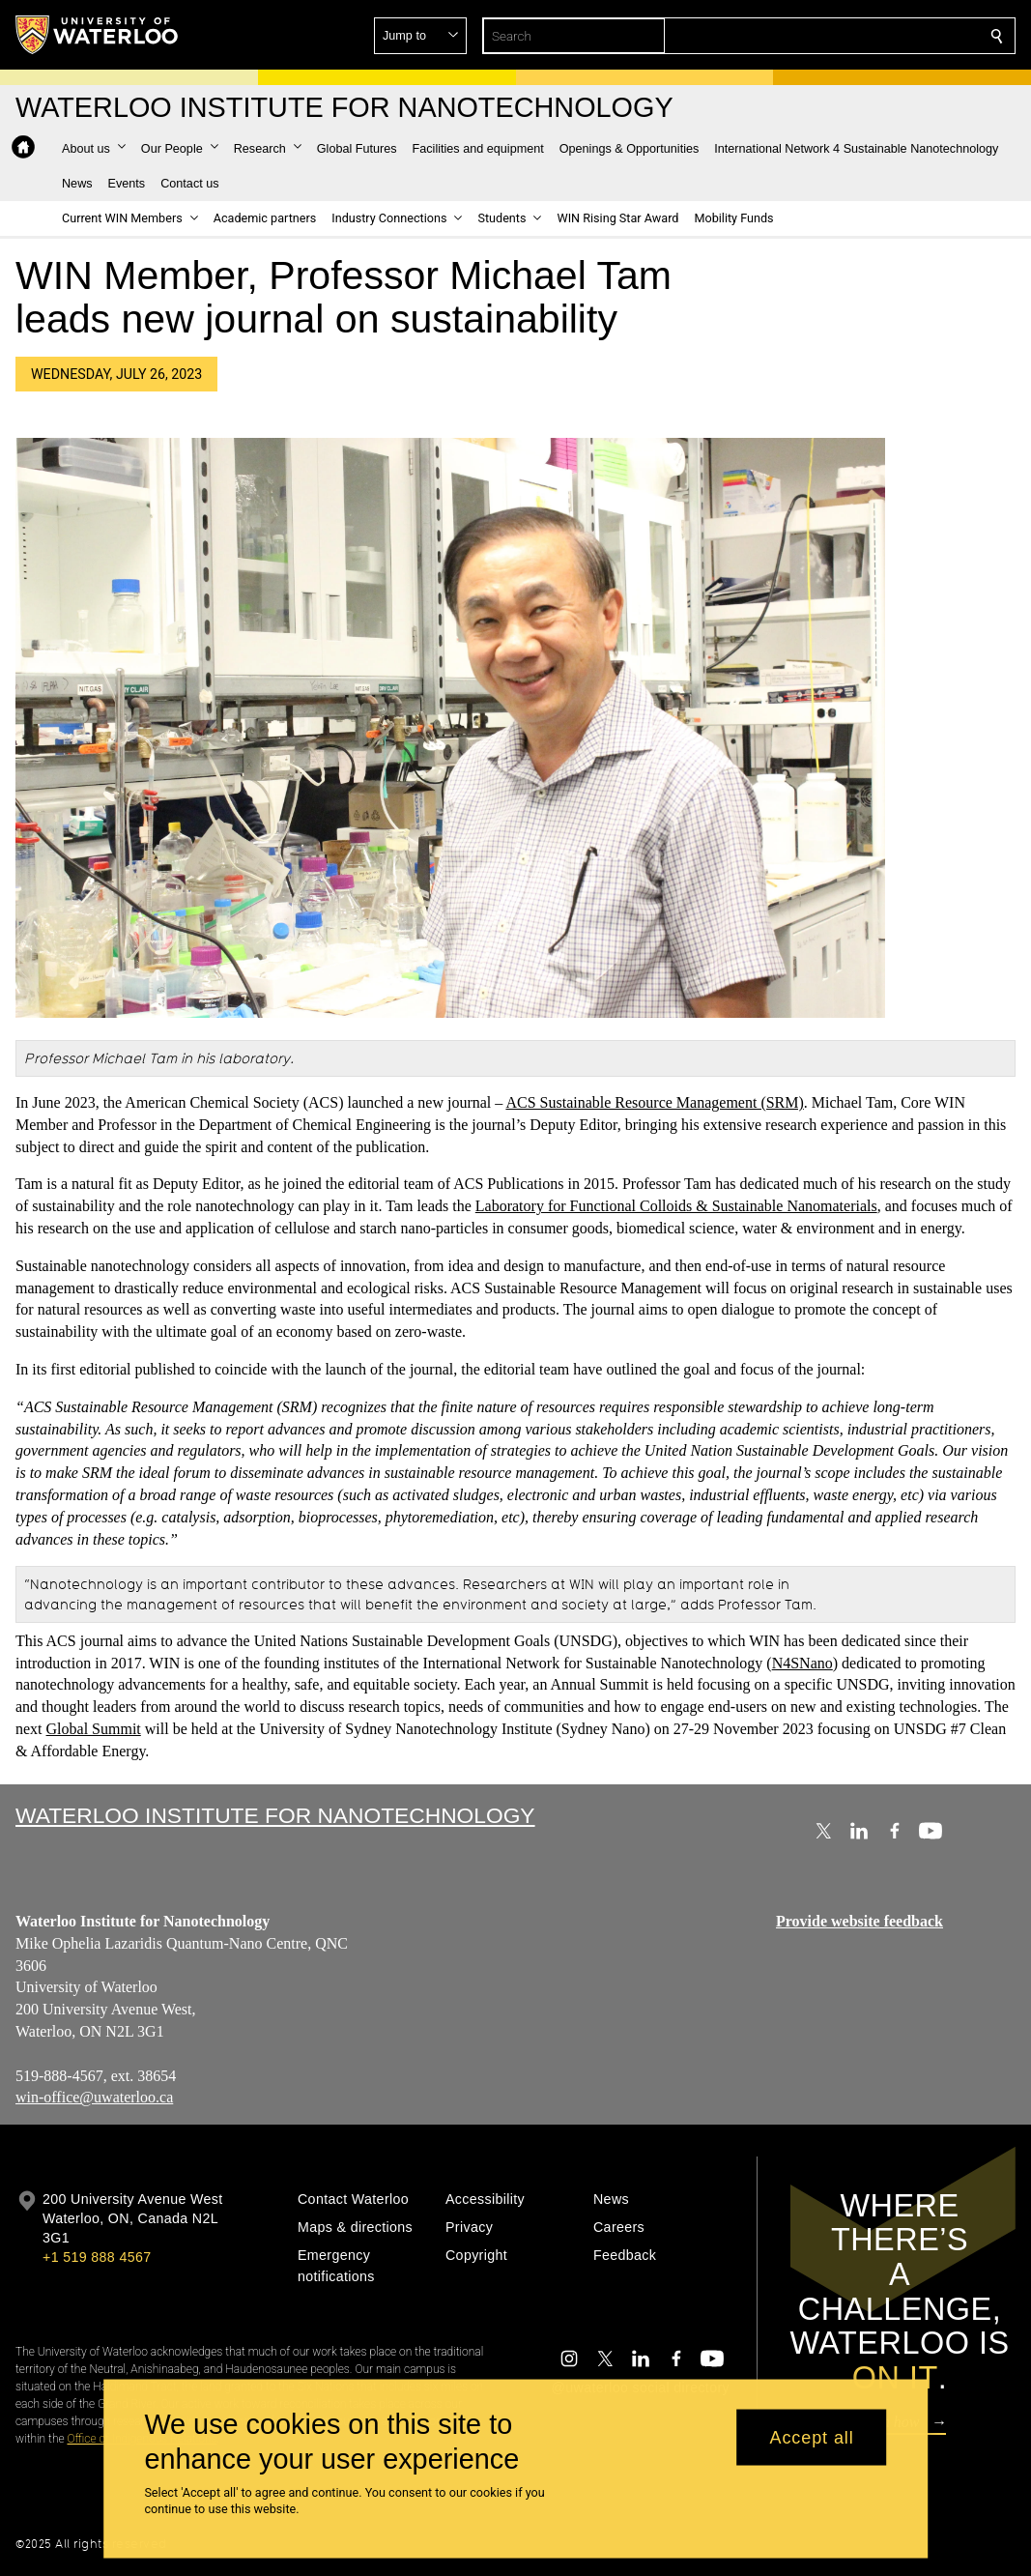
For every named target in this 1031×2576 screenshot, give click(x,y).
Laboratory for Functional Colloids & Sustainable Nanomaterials (676, 1207)
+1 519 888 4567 (97, 2257)
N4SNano (802, 1663)
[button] (857, 35)
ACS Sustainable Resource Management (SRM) (654, 1102)
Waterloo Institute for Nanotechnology (275, 1815)
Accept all (812, 2436)
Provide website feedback (859, 1921)
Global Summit (93, 1729)
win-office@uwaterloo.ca (94, 2097)
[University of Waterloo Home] (97, 34)
